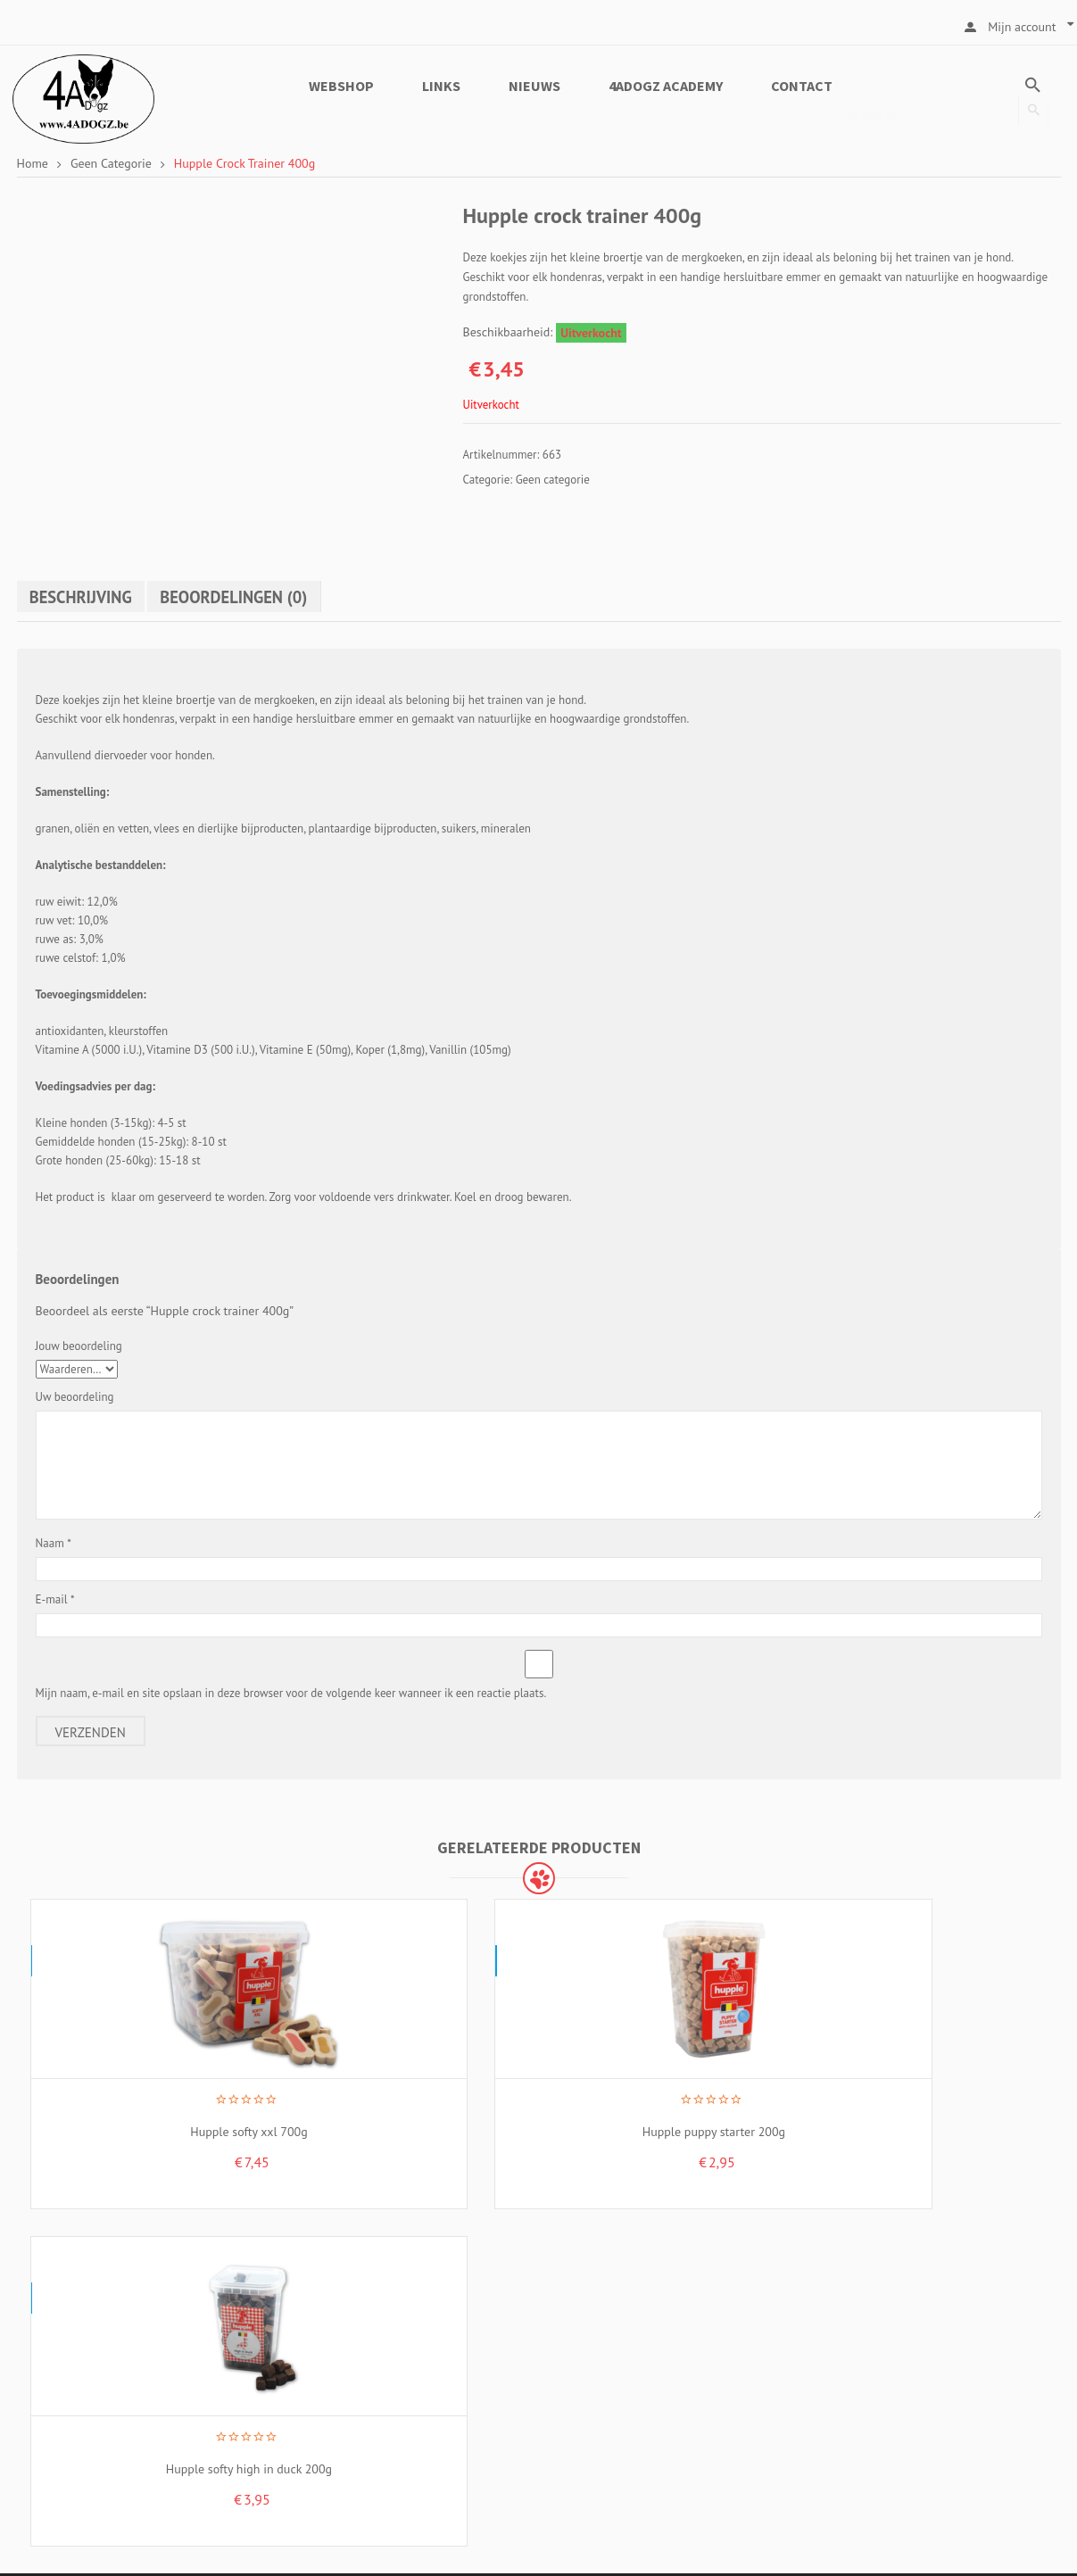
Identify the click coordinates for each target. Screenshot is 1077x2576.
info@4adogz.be (125, 2476)
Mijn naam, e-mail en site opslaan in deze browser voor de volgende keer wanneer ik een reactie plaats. (291, 1692)
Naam (53, 1542)
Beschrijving (86, 596)
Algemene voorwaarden (637, 2333)
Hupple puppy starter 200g (407, 2108)
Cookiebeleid (609, 2389)
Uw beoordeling (75, 1396)
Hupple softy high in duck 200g (669, 2108)
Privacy (593, 2361)
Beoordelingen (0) (250, 596)
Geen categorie (111, 163)
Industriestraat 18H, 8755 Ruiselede (287, 2360)
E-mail (55, 1598)
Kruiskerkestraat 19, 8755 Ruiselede (178, 2302)
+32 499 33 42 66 (122, 2418)
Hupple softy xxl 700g (146, 2108)
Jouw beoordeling (79, 1345)
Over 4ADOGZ (611, 2306)
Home (32, 163)
